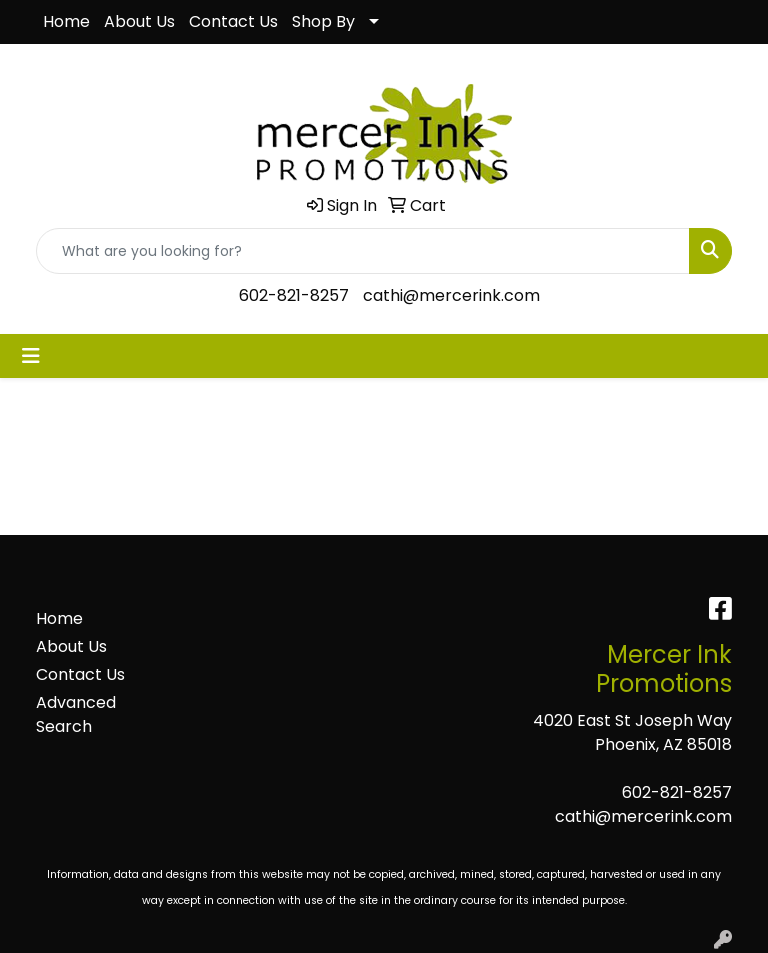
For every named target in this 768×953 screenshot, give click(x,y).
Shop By (323, 21)
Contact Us (233, 21)
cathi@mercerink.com (451, 295)
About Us (139, 21)
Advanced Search (76, 714)
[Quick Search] (363, 251)
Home (66, 21)
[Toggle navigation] (31, 356)
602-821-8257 (294, 295)
